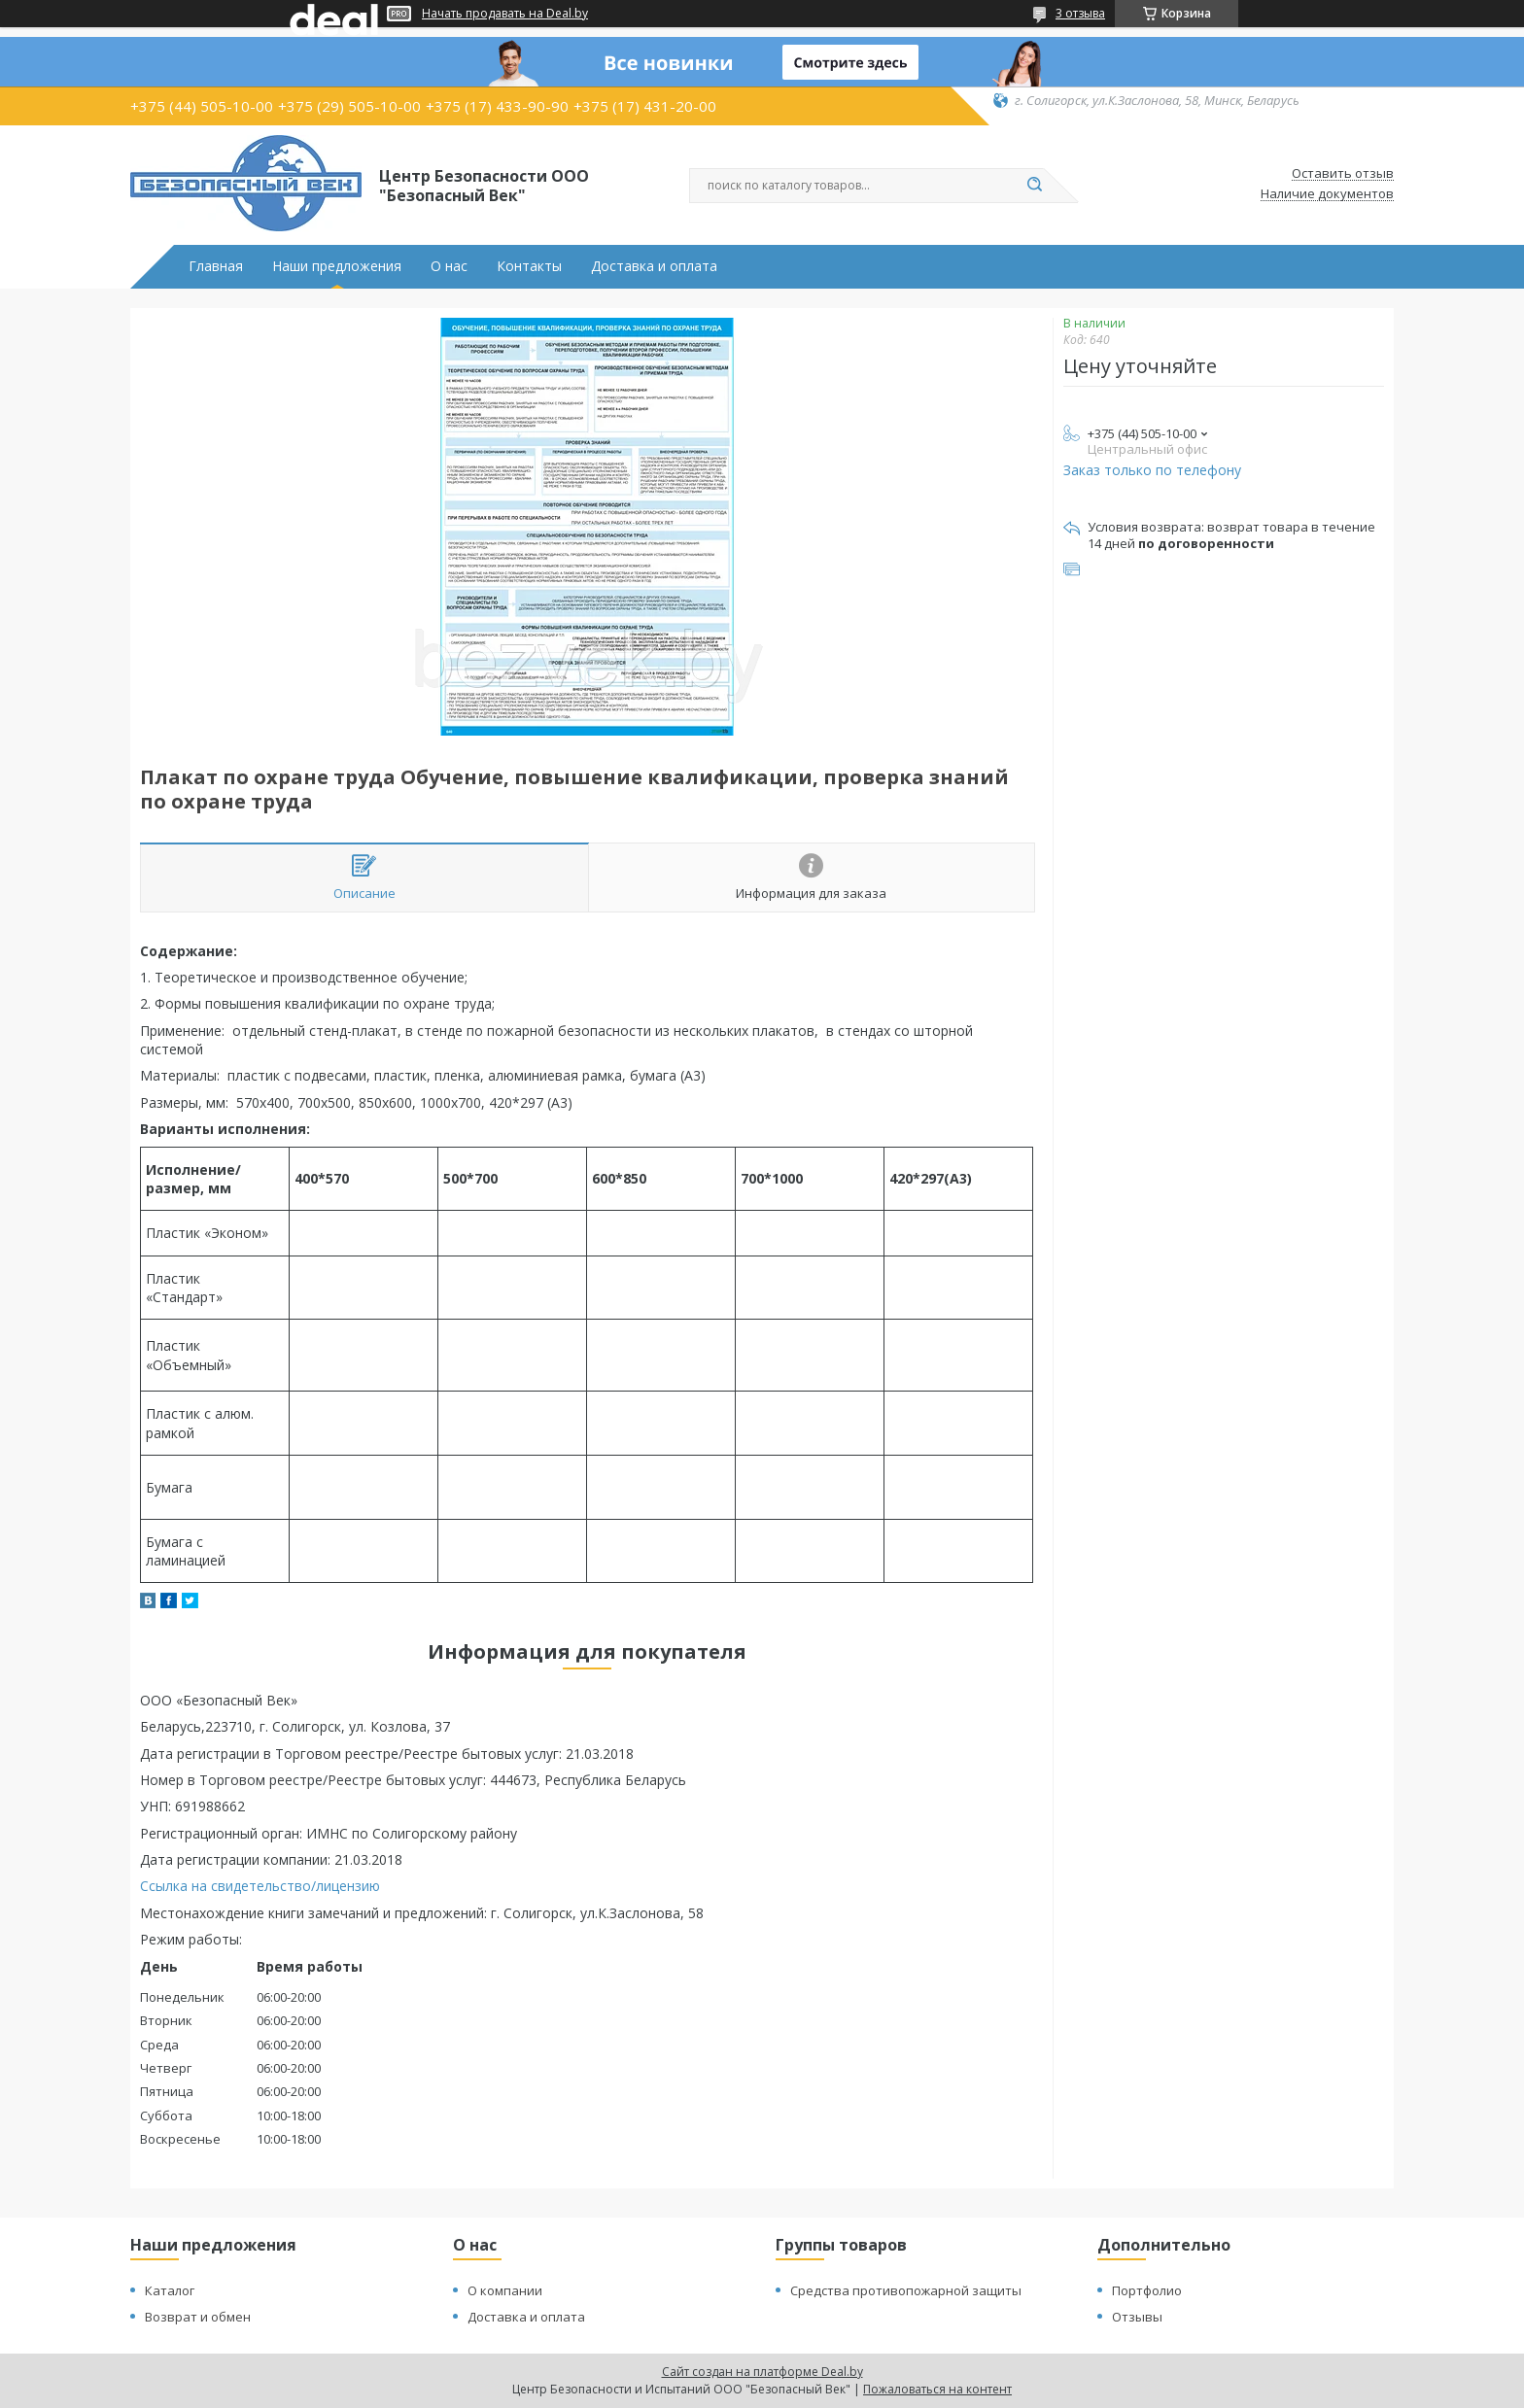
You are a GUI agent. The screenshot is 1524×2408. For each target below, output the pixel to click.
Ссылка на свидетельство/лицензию (260, 1885)
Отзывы (1137, 2316)
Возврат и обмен (198, 2316)
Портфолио (1147, 2290)
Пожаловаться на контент (937, 2389)
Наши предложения (336, 266)
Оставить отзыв (1343, 174)
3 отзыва (1080, 13)
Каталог (169, 2290)
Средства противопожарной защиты (906, 2290)
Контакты (529, 266)
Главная (216, 266)
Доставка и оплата (654, 266)
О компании (505, 2290)
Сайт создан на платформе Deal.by (762, 2371)
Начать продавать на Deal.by (505, 13)
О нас (449, 266)
